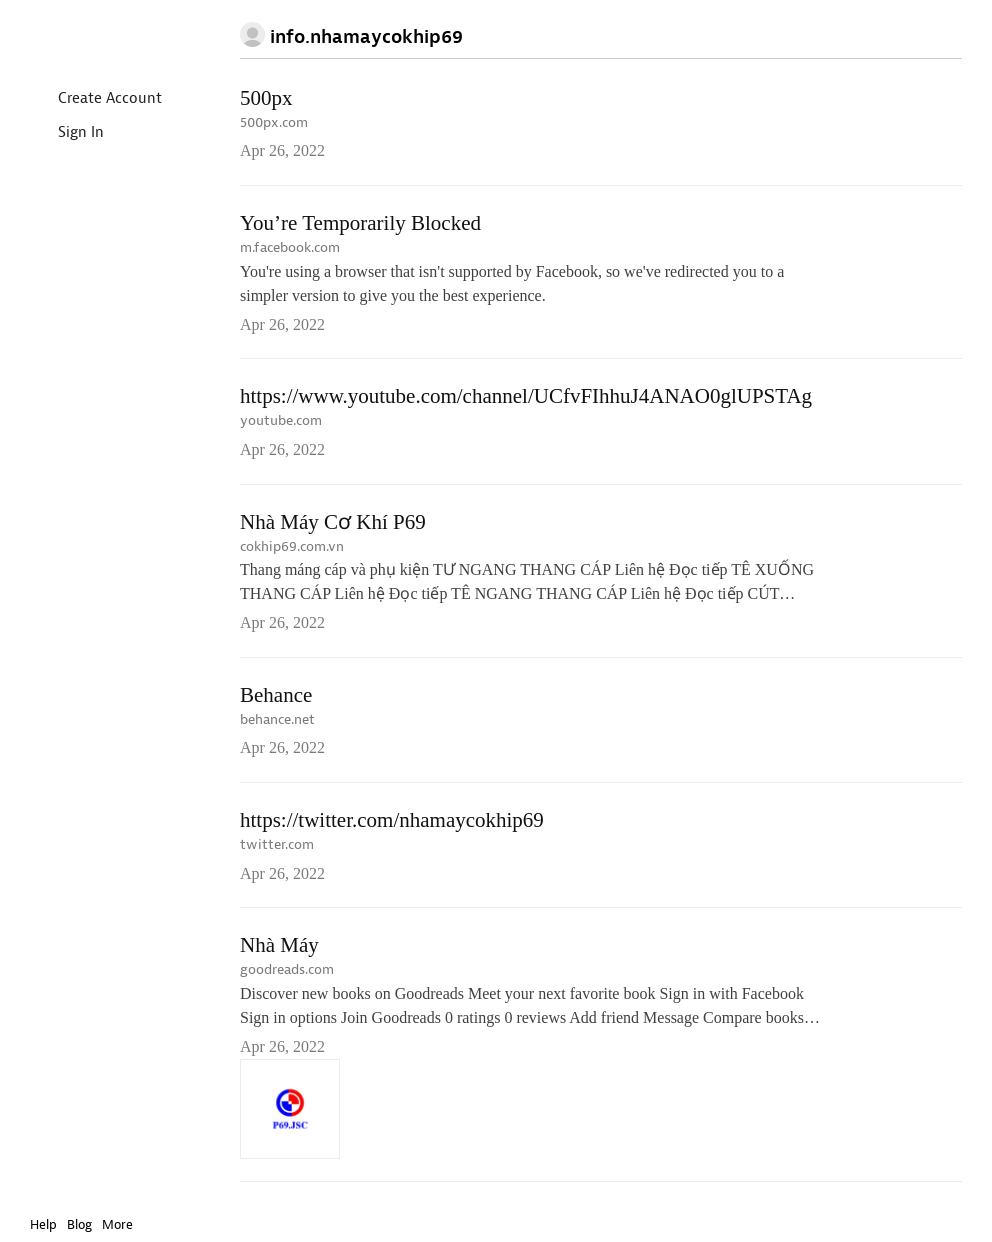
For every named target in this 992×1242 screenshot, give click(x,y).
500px (266, 98)
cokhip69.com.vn (292, 546)
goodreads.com (287, 969)
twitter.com (277, 844)
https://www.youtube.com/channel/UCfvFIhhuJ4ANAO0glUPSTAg (526, 396)
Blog (79, 1224)
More (122, 1224)
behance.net (277, 719)
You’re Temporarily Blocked (360, 223)
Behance (276, 695)
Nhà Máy (279, 945)
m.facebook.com (290, 247)
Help (43, 1224)
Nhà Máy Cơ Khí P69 (333, 522)
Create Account (93, 99)
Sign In (64, 133)
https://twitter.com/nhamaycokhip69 (392, 820)
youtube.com (281, 420)
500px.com (274, 122)
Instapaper (88, 36)
